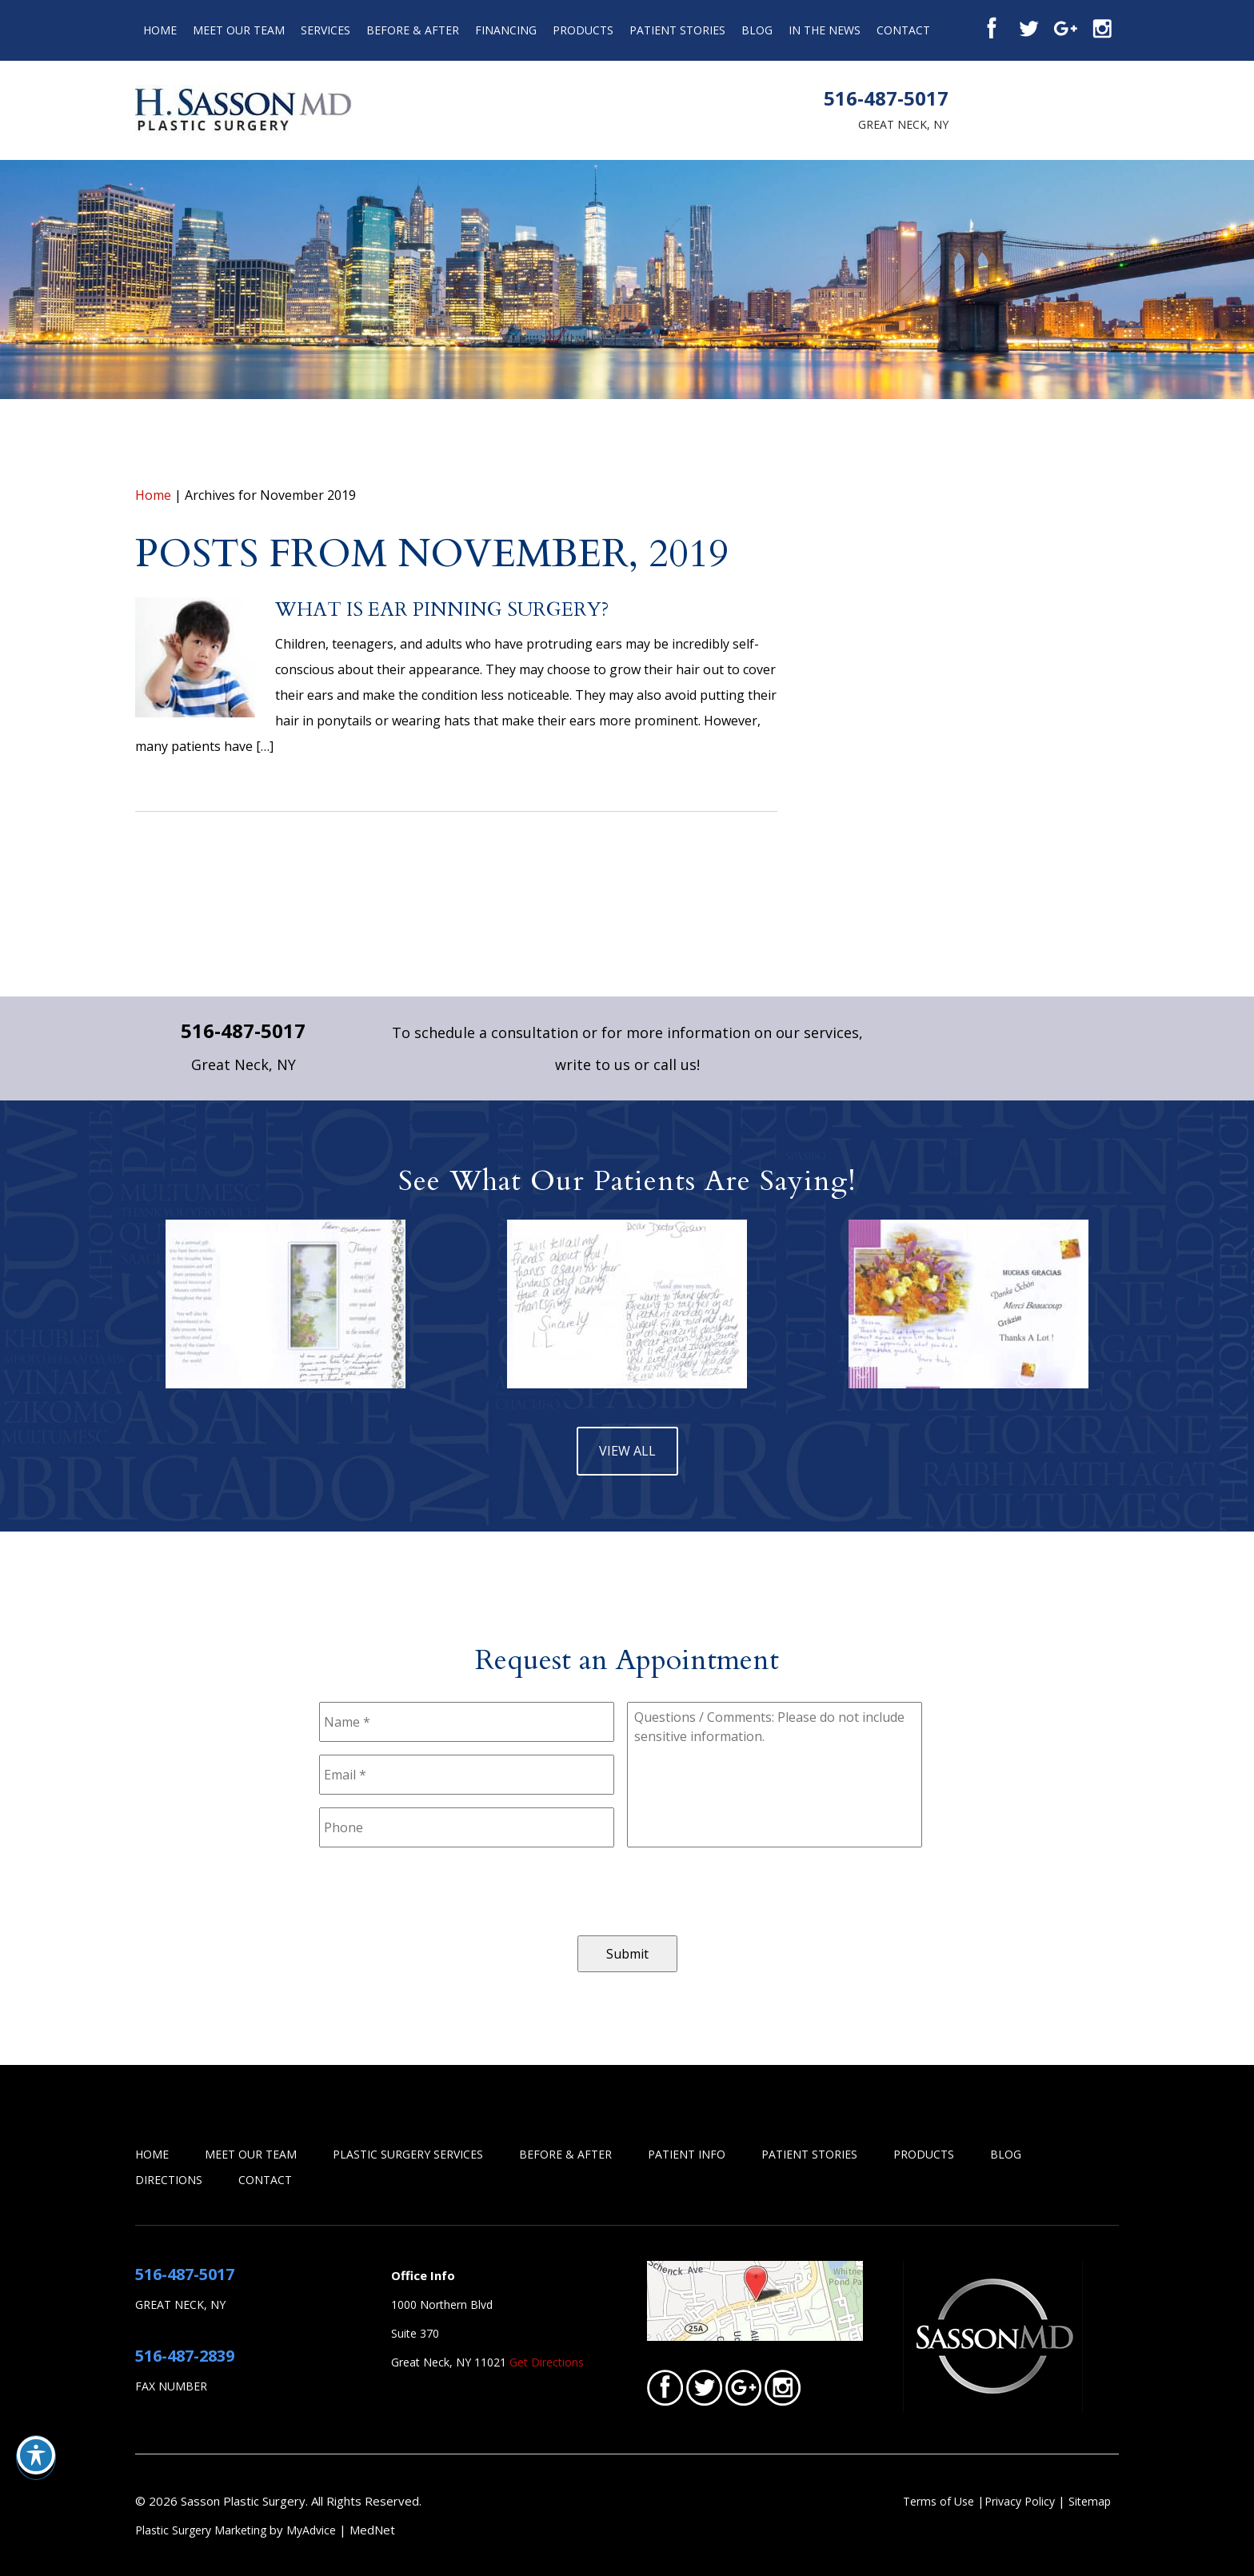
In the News (825, 30)
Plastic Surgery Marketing (200, 2530)
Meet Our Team (239, 30)
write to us (592, 1064)
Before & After (412, 30)
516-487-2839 (184, 2355)
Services (325, 30)
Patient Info (686, 2154)
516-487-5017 (886, 98)
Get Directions (546, 2362)
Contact (903, 30)
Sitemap (1089, 2501)
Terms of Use (938, 2501)
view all (627, 1451)
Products (583, 30)
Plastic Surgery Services (408, 2154)
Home (160, 30)
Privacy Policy (1021, 2501)
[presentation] (440, 1891)
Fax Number (171, 2386)
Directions (168, 2179)
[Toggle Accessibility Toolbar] (36, 2455)
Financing (506, 30)
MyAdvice (311, 2530)
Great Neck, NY (903, 124)
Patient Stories (677, 30)
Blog (757, 30)
